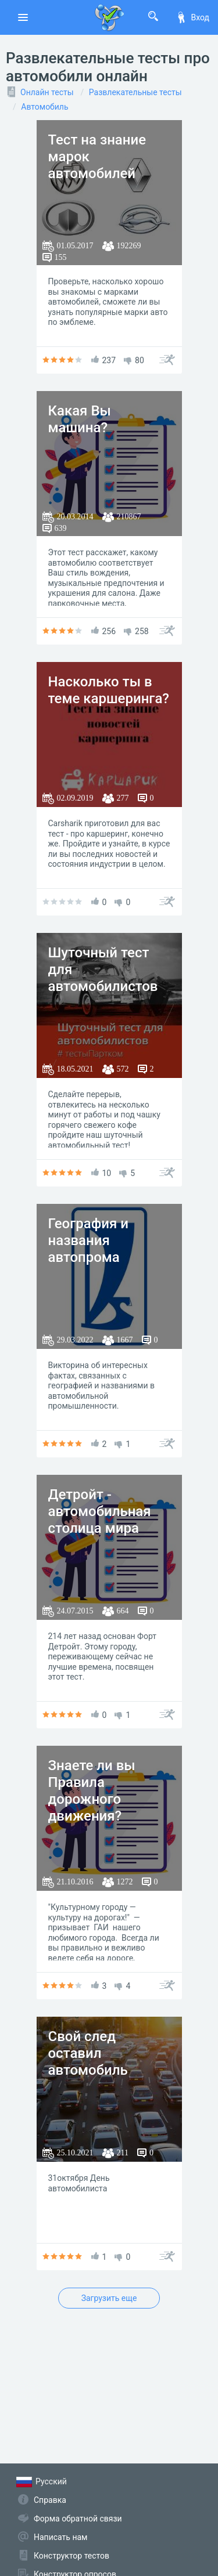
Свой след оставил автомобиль (88, 2053)
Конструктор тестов (71, 2555)
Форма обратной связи (78, 2518)
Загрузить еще (109, 2298)
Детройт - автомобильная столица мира (99, 1511)
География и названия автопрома (88, 1240)
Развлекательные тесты (135, 92)
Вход (192, 17)
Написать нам (60, 2537)
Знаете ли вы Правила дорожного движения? (91, 1790)
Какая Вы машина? (79, 419)
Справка (50, 2500)
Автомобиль (44, 106)
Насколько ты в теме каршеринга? (109, 690)
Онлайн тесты (47, 92)
